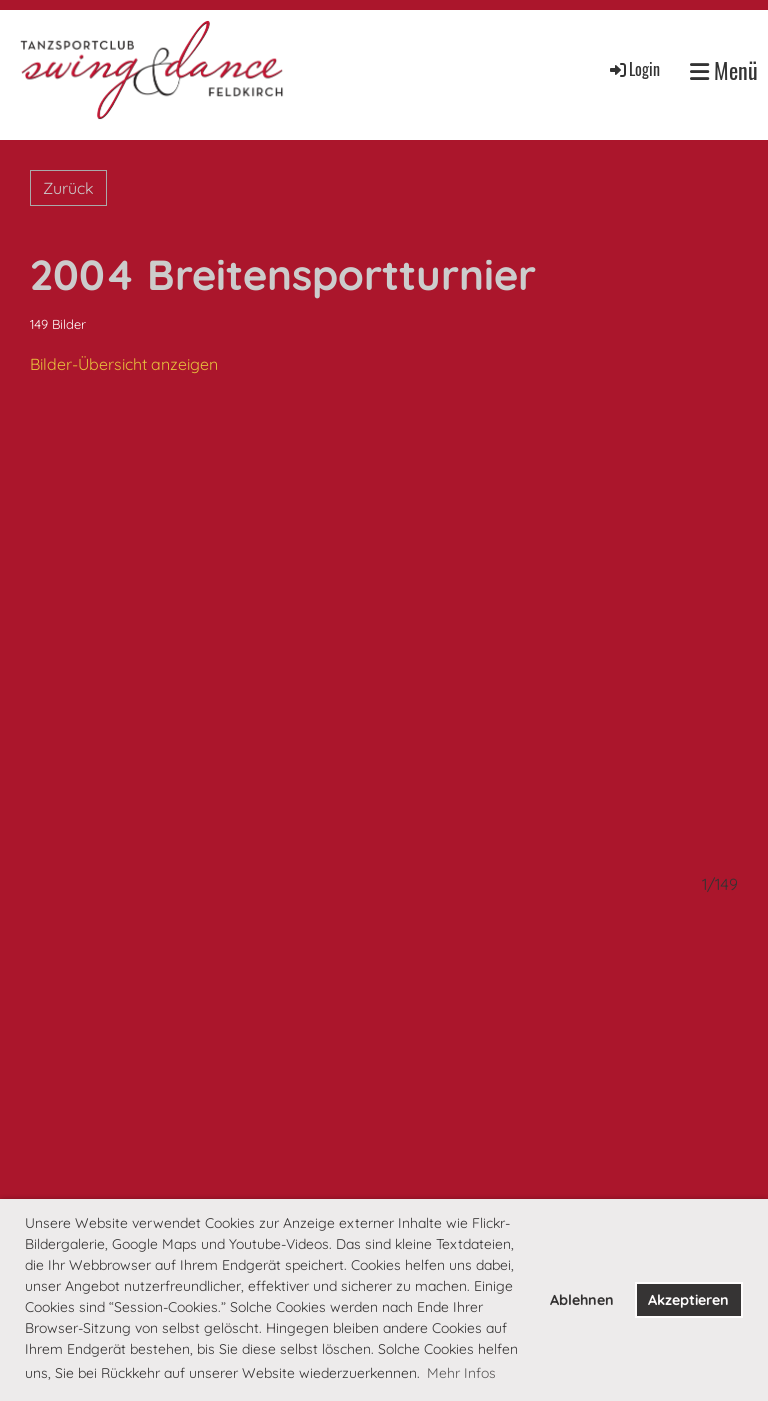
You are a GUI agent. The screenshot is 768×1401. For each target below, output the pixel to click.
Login (633, 69)
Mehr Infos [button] (461, 1373)
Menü (724, 70)
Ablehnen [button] (582, 1300)
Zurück (68, 188)
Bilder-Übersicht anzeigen (124, 364)
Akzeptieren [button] (688, 1300)
